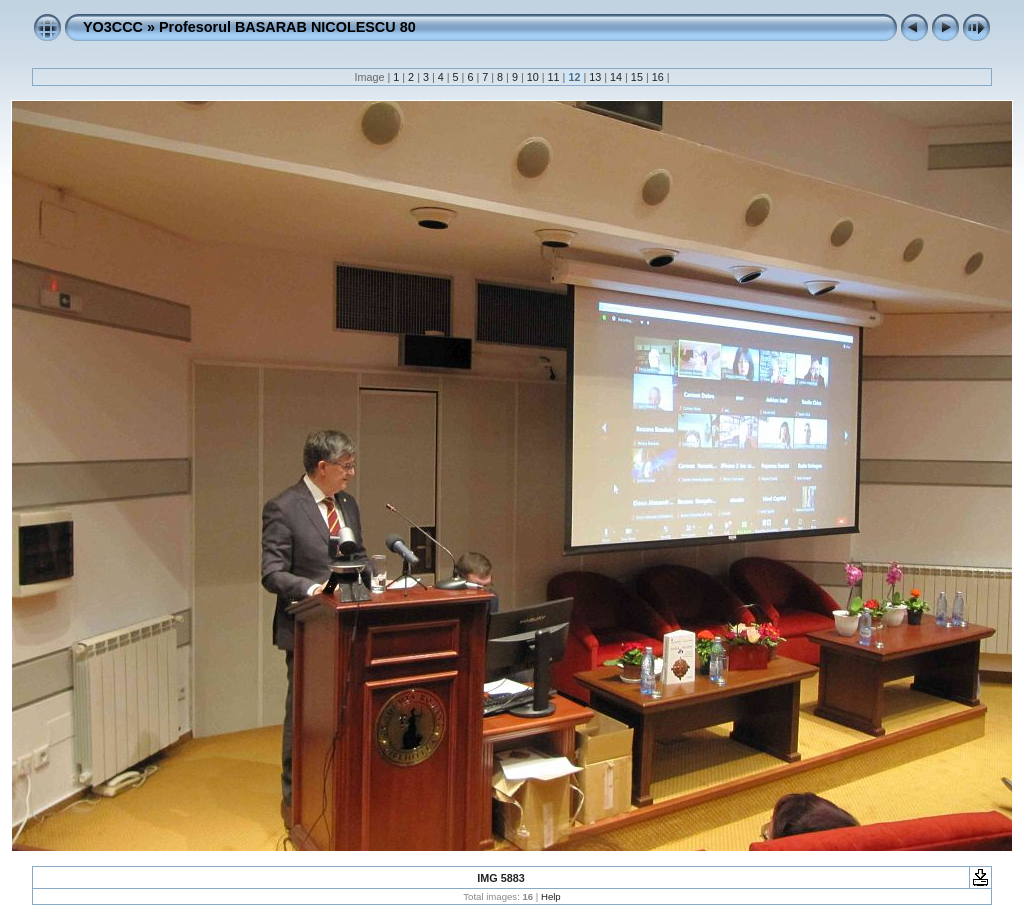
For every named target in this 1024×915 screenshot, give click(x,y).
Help (551, 896)
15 (637, 77)
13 (595, 77)
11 (554, 77)
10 (533, 77)
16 (658, 77)
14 (616, 77)
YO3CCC (113, 27)
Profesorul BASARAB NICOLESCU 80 (287, 27)
